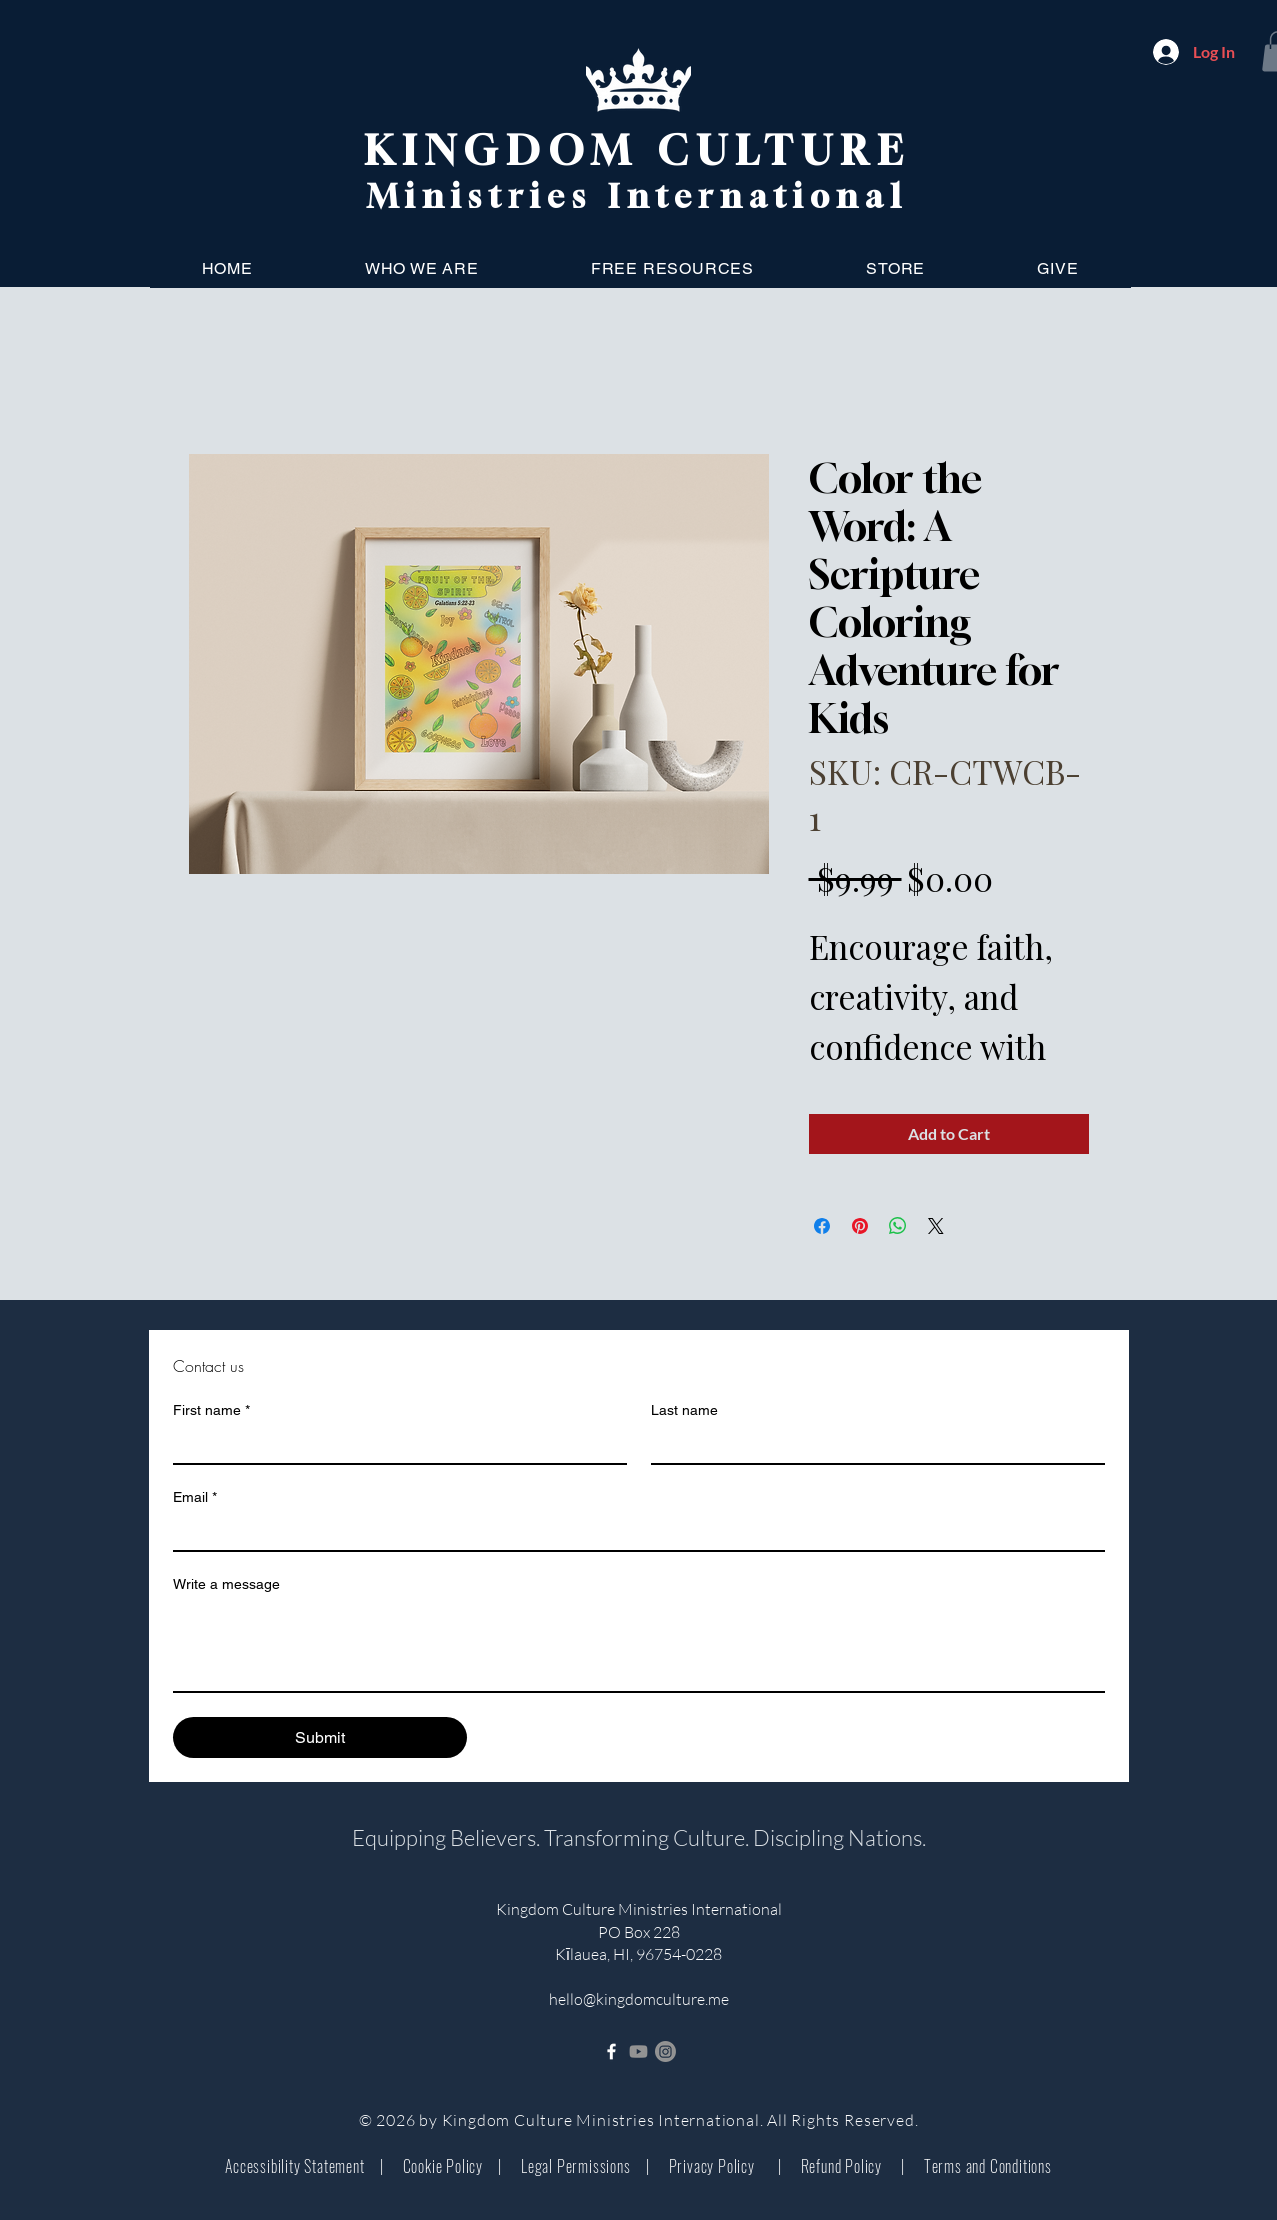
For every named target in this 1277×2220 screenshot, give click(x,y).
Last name (684, 1410)
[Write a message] (639, 1646)
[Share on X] (936, 1226)
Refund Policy (841, 2166)
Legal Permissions (574, 2166)
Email (195, 1497)
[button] (422, 268)
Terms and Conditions (978, 2166)
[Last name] (872, 1445)
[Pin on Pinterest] (860, 1226)
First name (211, 1410)
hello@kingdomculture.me (639, 1999)
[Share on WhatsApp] (898, 1226)
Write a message (226, 1584)
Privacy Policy (714, 2166)
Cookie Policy (443, 2166)
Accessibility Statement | (304, 2166)
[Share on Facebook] (822, 1226)
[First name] (394, 1445)
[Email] (633, 1532)
